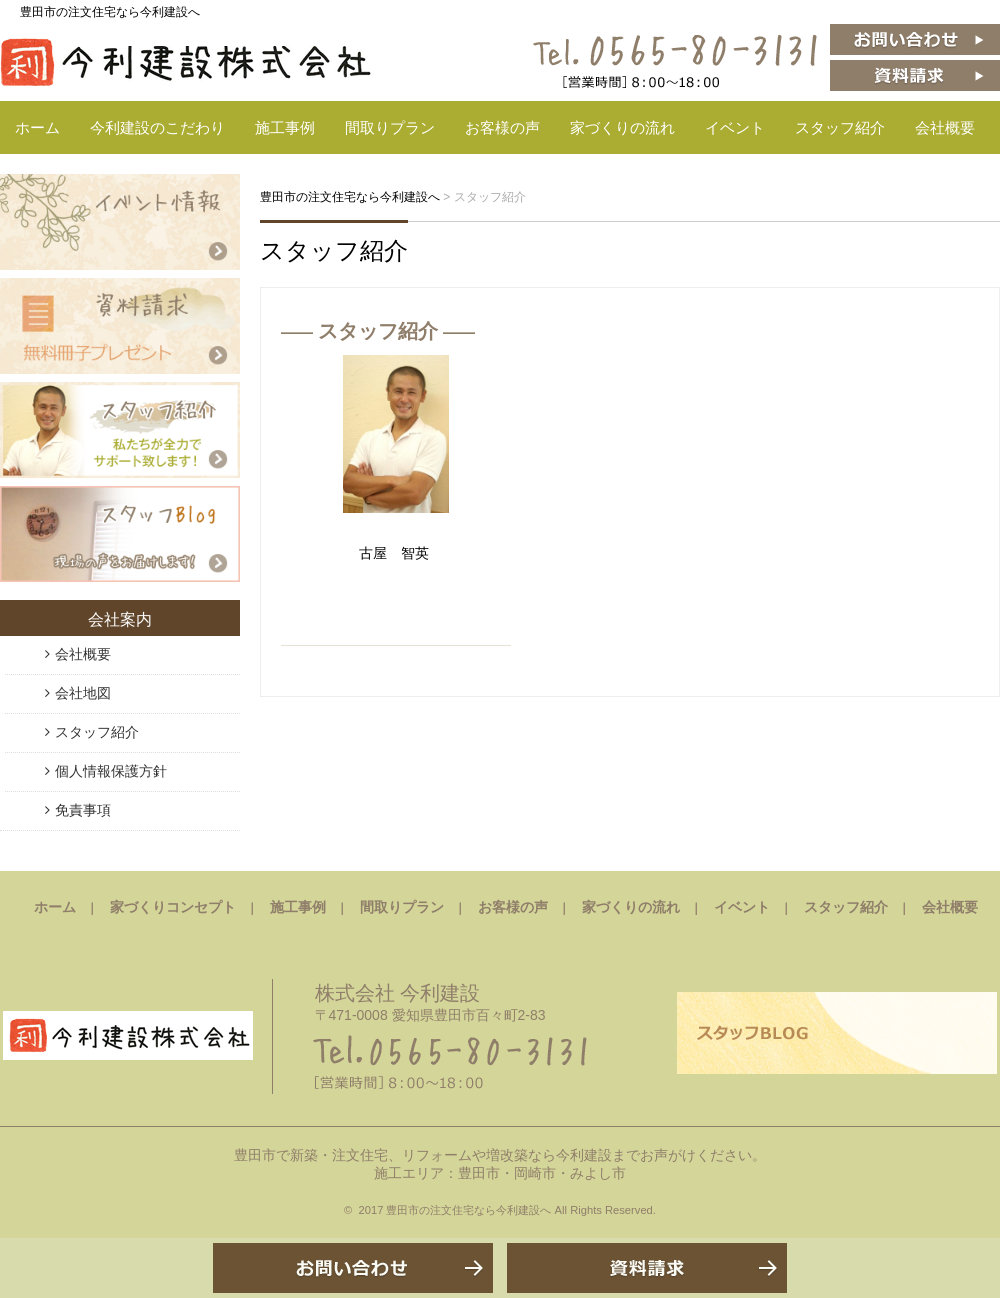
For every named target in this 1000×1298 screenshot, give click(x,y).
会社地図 (83, 693)
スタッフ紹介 (840, 127)
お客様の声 (502, 127)
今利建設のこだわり (157, 127)
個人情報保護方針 (111, 771)
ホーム (37, 127)
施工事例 (285, 127)
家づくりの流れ (622, 127)
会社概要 (945, 127)
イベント (735, 127)
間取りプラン (390, 127)
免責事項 (83, 810)
